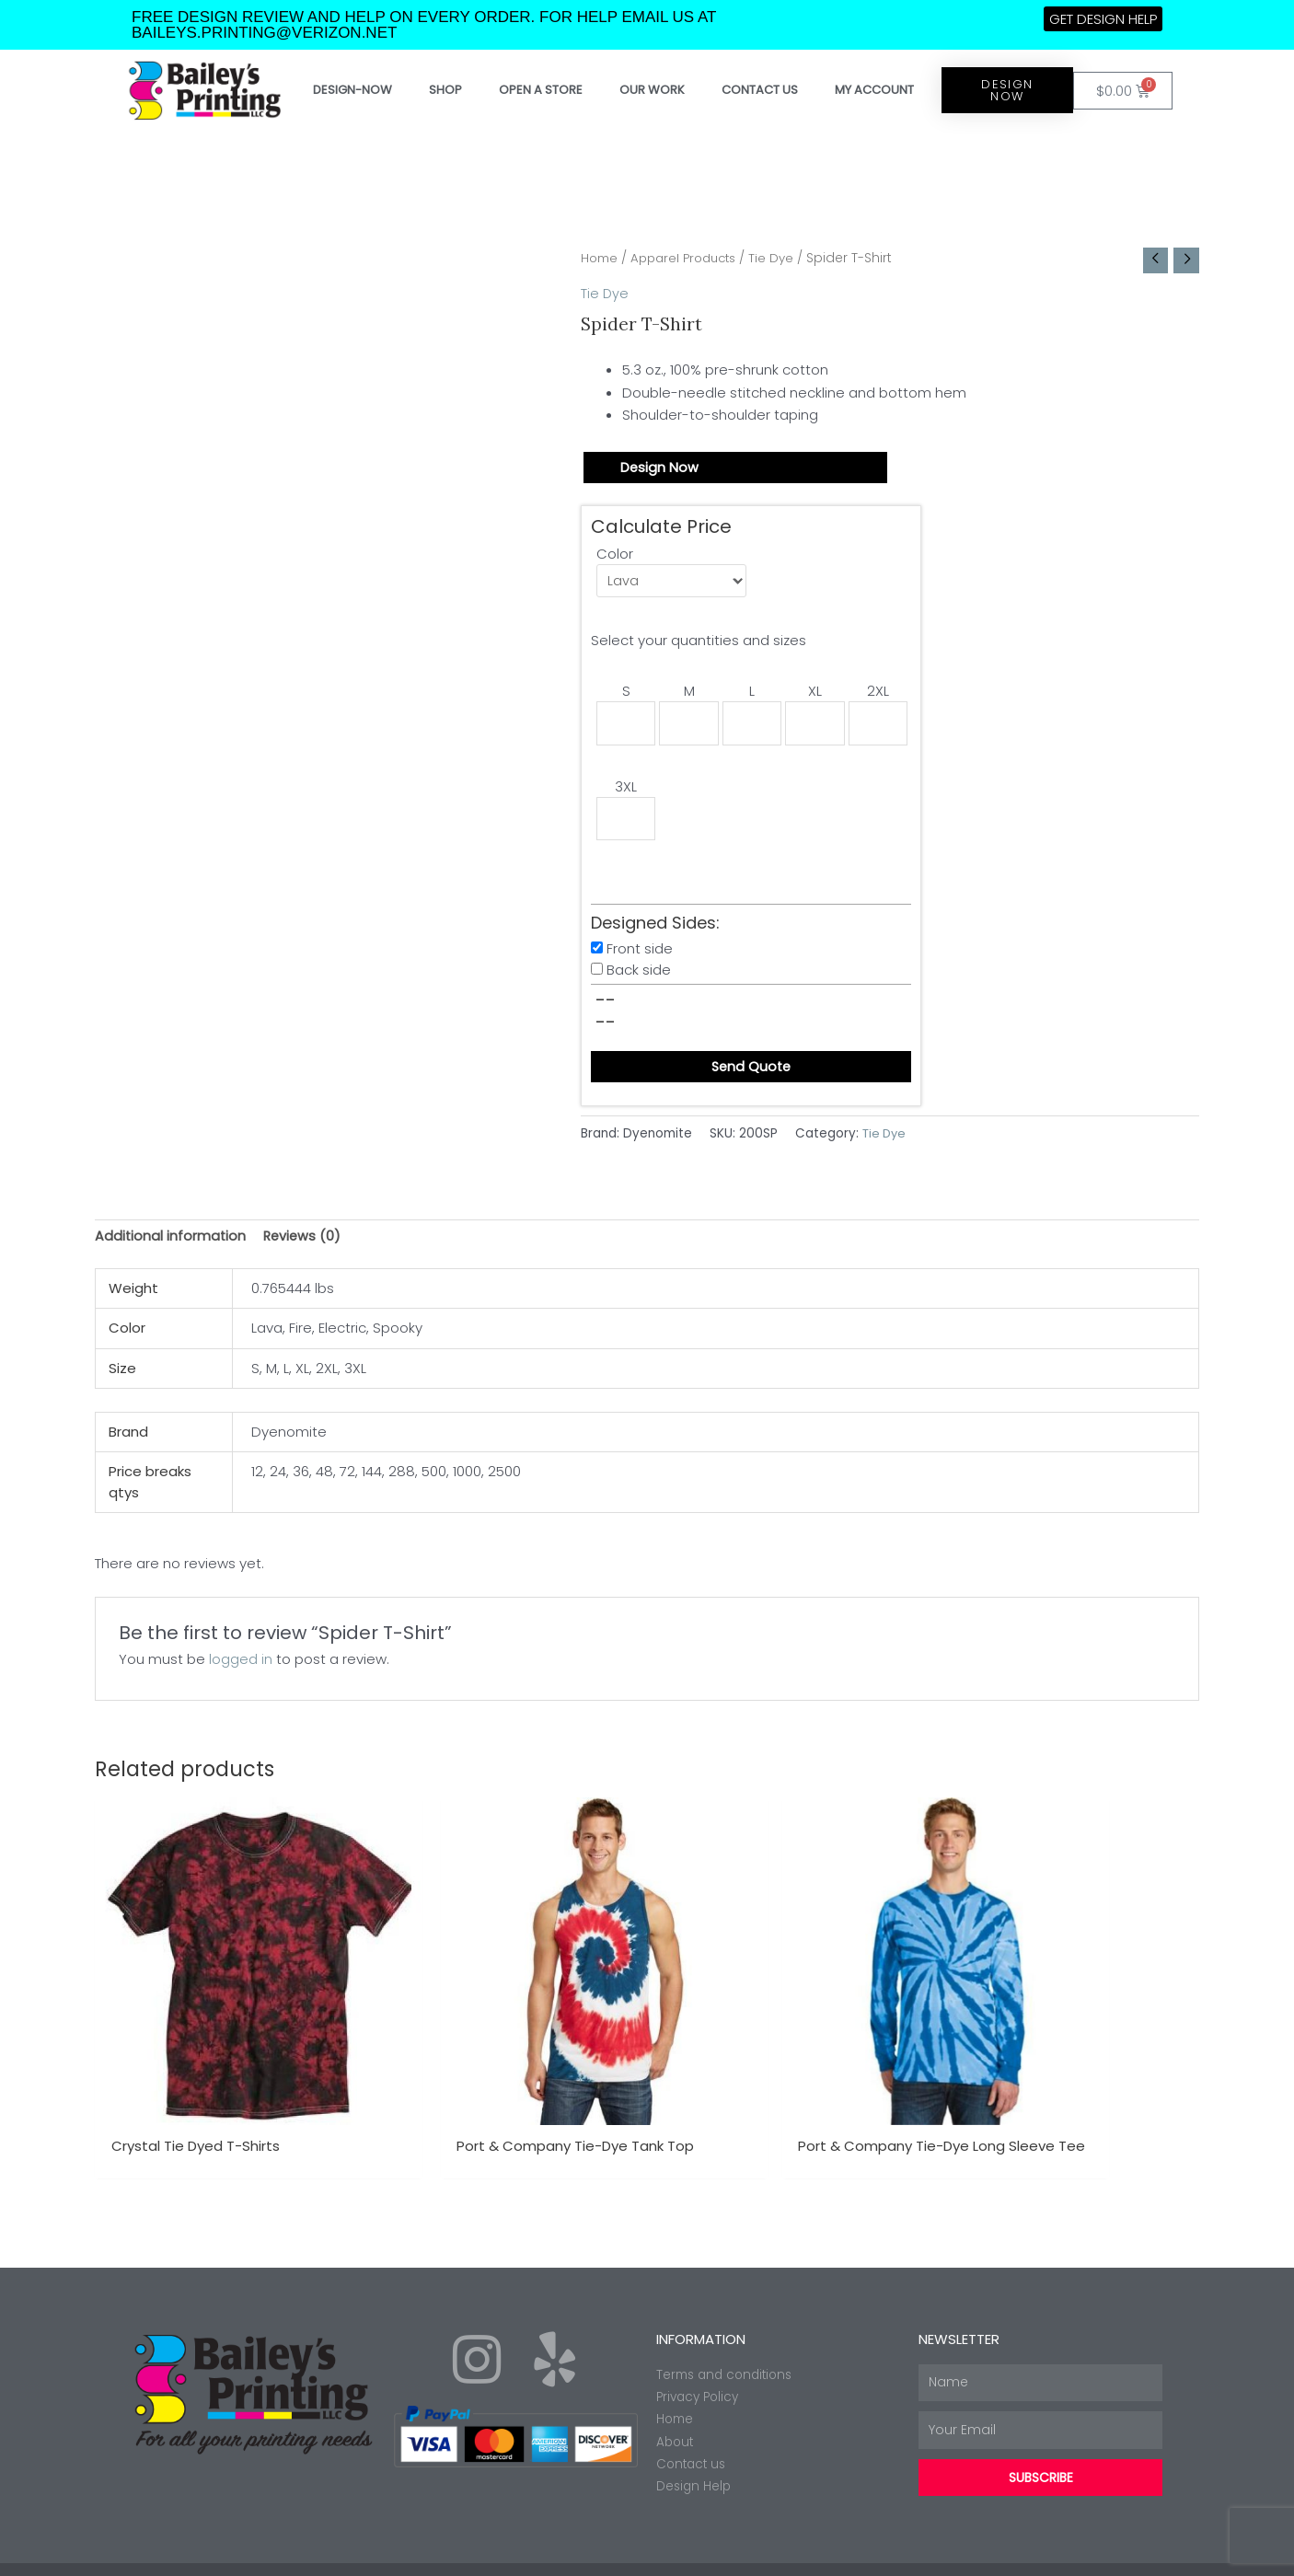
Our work (652, 89)
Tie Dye (782, 258)
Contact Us (760, 89)
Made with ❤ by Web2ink (1093, 2552)
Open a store (541, 89)
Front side (640, 955)
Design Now (659, 469)
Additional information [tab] (171, 1244)
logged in (240, 1669)
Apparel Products (689, 258)
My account (874, 89)
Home (600, 258)
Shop (445, 89)
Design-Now (352, 89)
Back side (639, 977)
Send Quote (751, 1074)
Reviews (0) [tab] (305, 1244)
